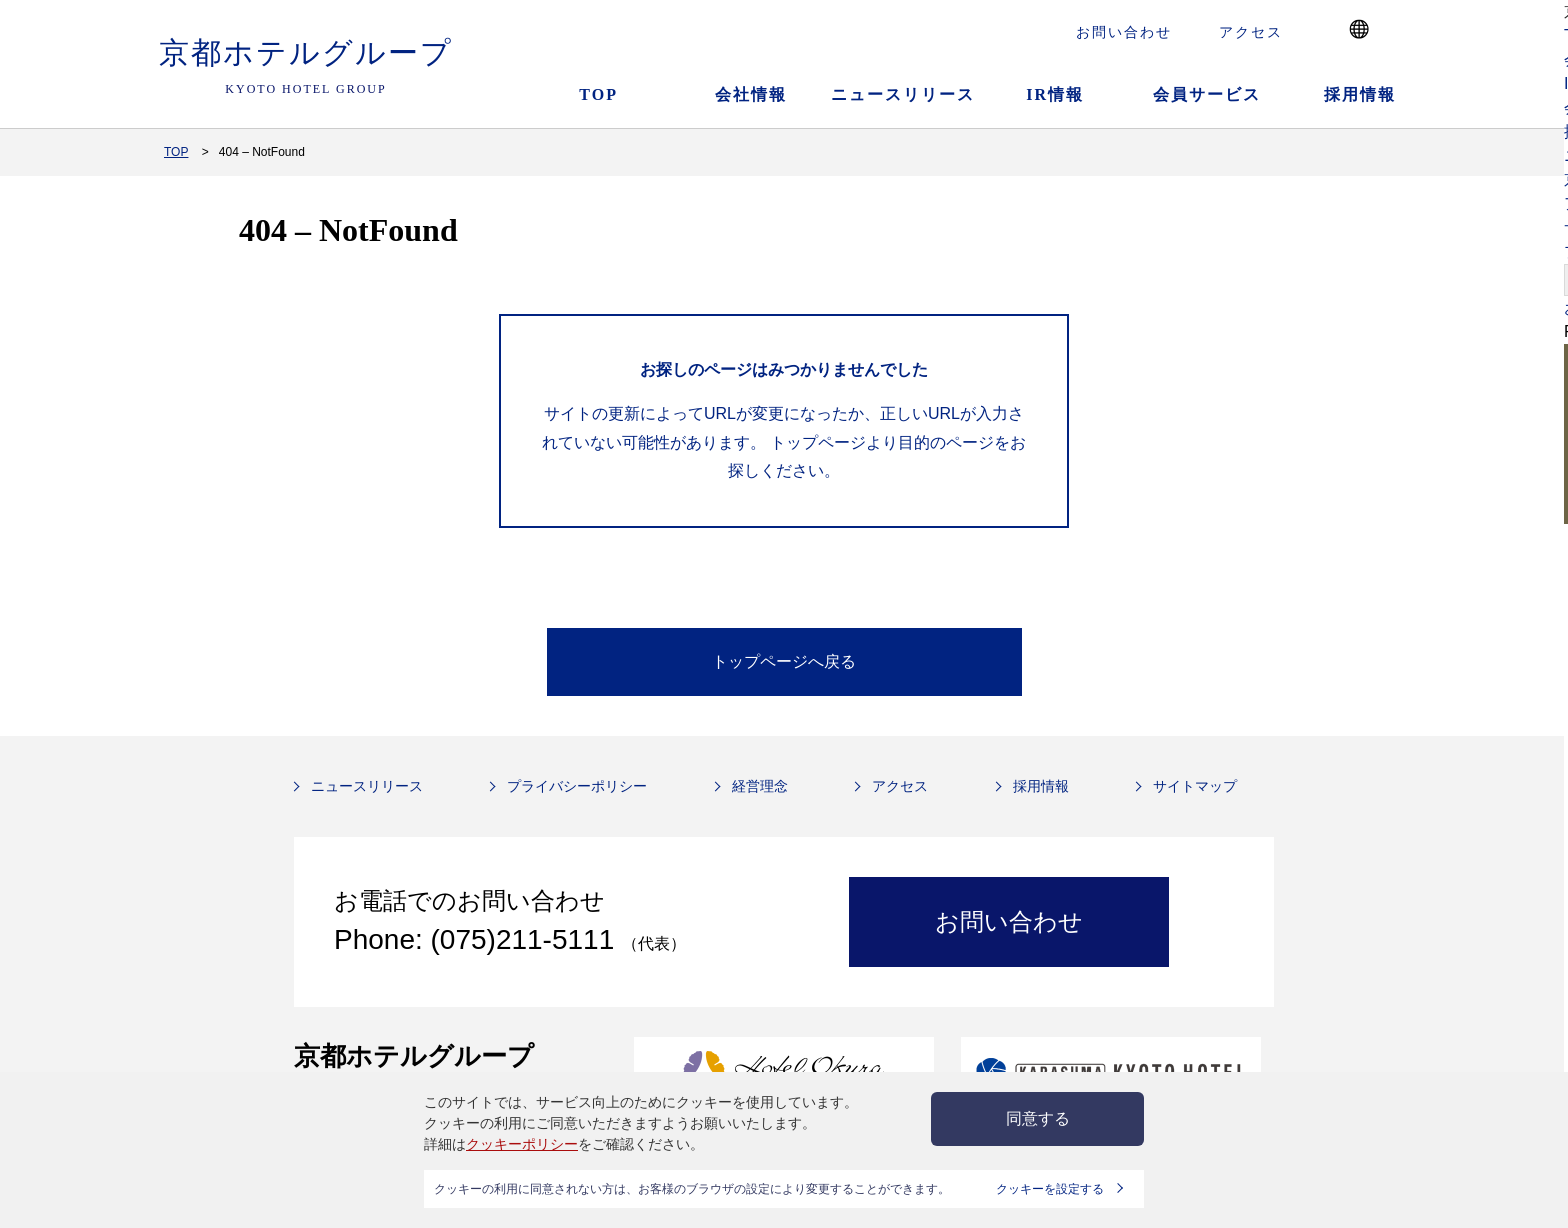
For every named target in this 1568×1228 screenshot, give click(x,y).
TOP (598, 94)
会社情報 (751, 94)
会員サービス (1207, 94)
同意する (1038, 1118)
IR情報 (1055, 94)
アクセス (1251, 32)
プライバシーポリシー (577, 786)
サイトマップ (1195, 786)
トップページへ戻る (784, 661)
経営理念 (760, 786)
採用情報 (1360, 94)
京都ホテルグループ (306, 67)
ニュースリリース (903, 94)
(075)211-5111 (526, 939)
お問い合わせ (1124, 32)
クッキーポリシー (522, 1144)
